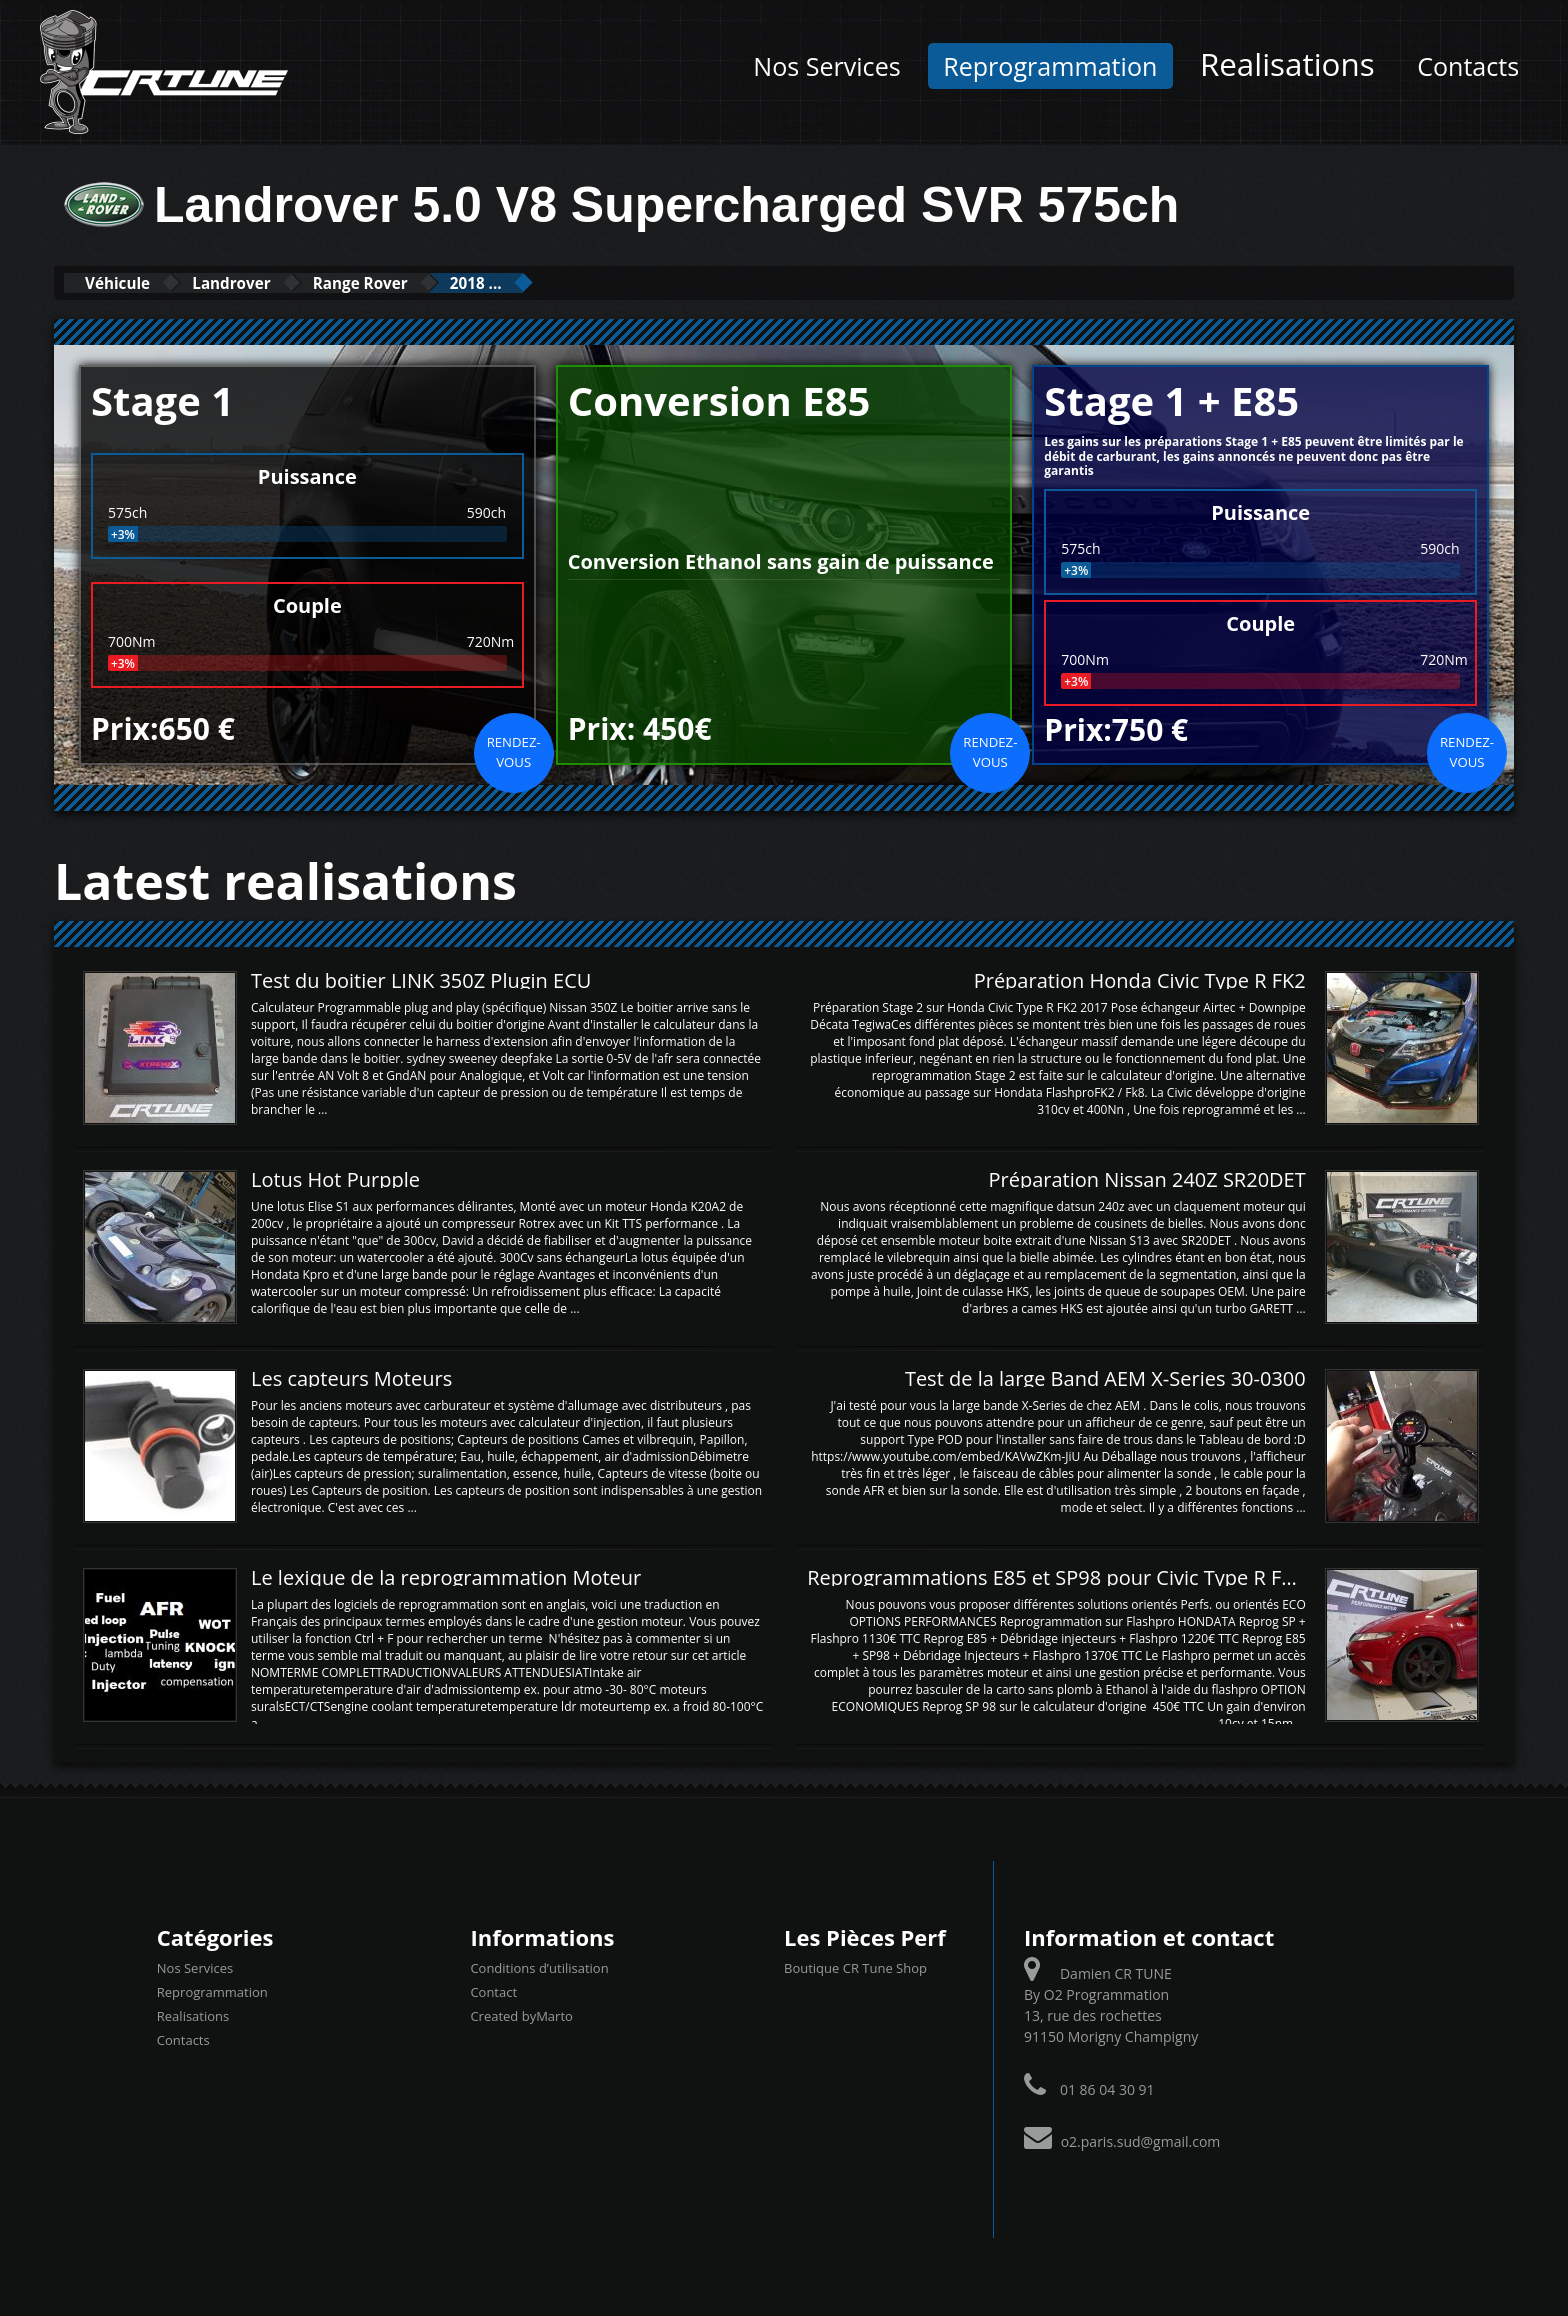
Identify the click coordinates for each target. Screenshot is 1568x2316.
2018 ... (569, 282)
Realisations (1287, 63)
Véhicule (130, 282)
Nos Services (826, 66)
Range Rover (427, 282)
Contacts (1468, 66)
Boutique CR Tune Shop (855, 1967)
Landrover (270, 282)
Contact (493, 1991)
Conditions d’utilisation (539, 1967)
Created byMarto (521, 2015)
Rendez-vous (514, 750)
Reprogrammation (1050, 66)
